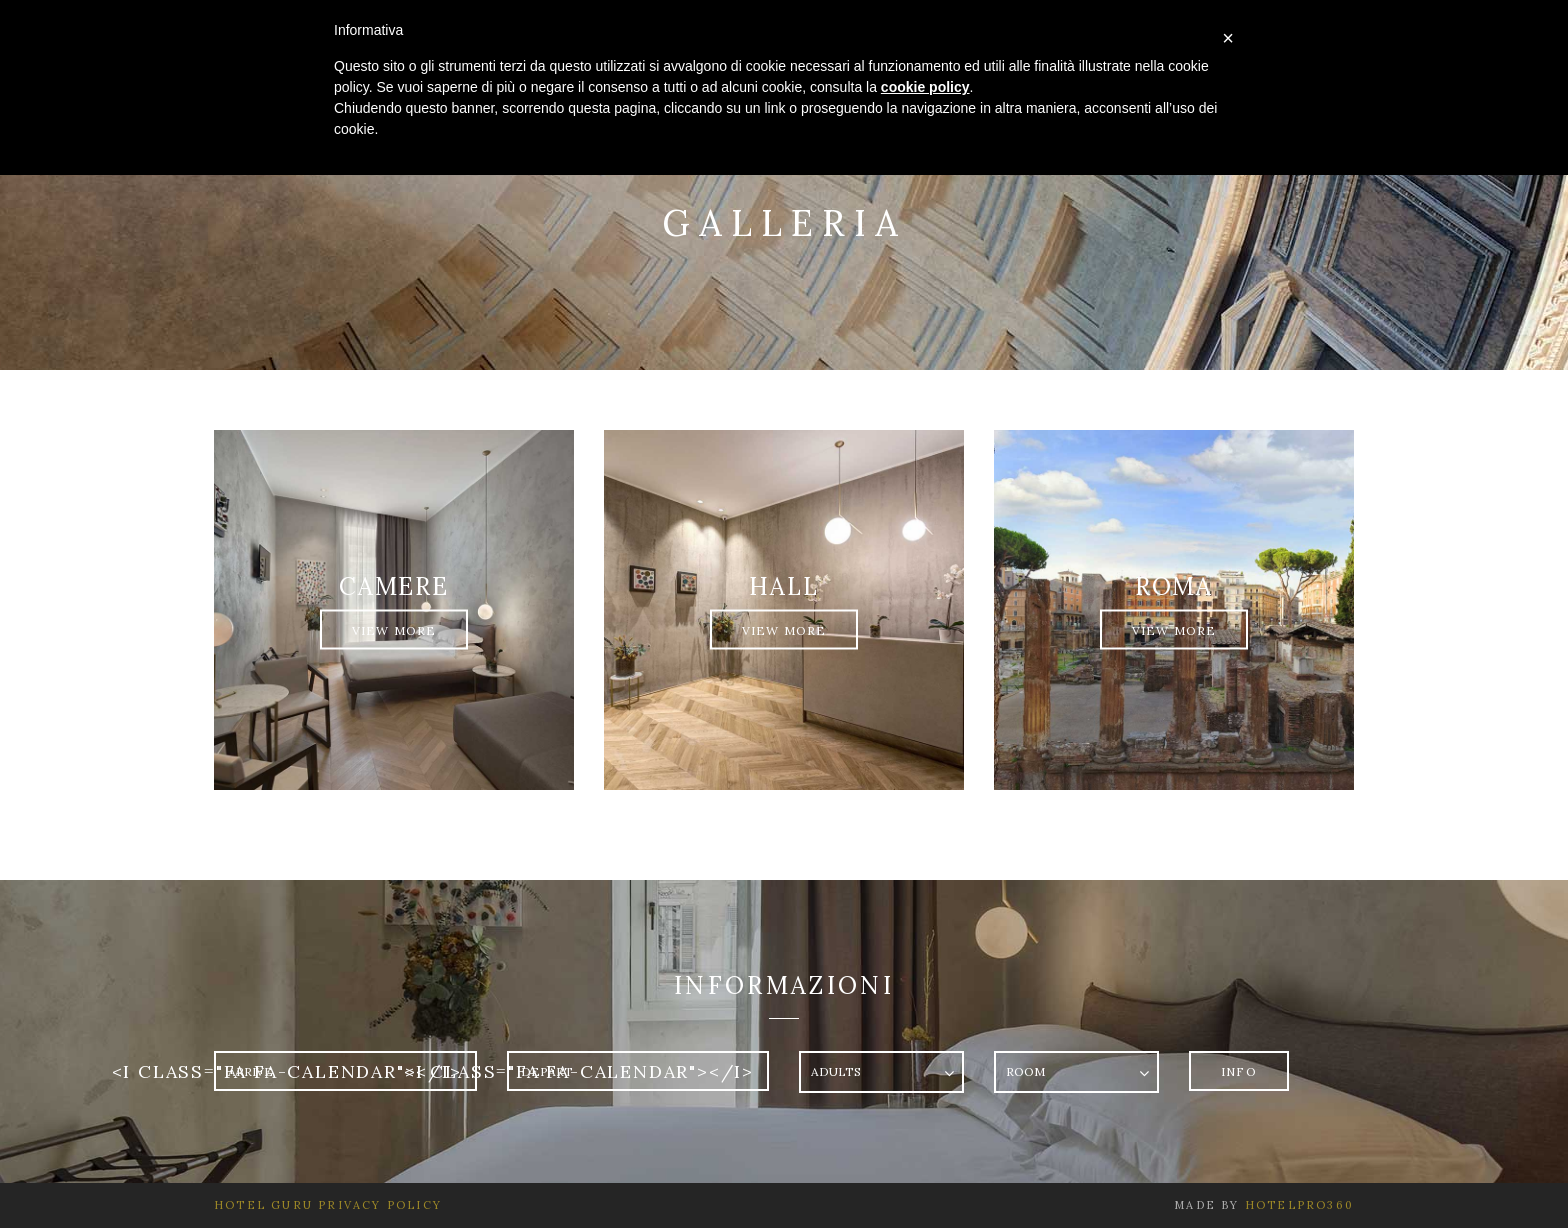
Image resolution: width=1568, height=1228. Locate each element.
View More (394, 630)
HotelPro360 (1299, 1205)
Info (1239, 1071)
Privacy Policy (377, 1205)
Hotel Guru (263, 1205)
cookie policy (925, 87)
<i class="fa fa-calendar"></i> (287, 1071)
